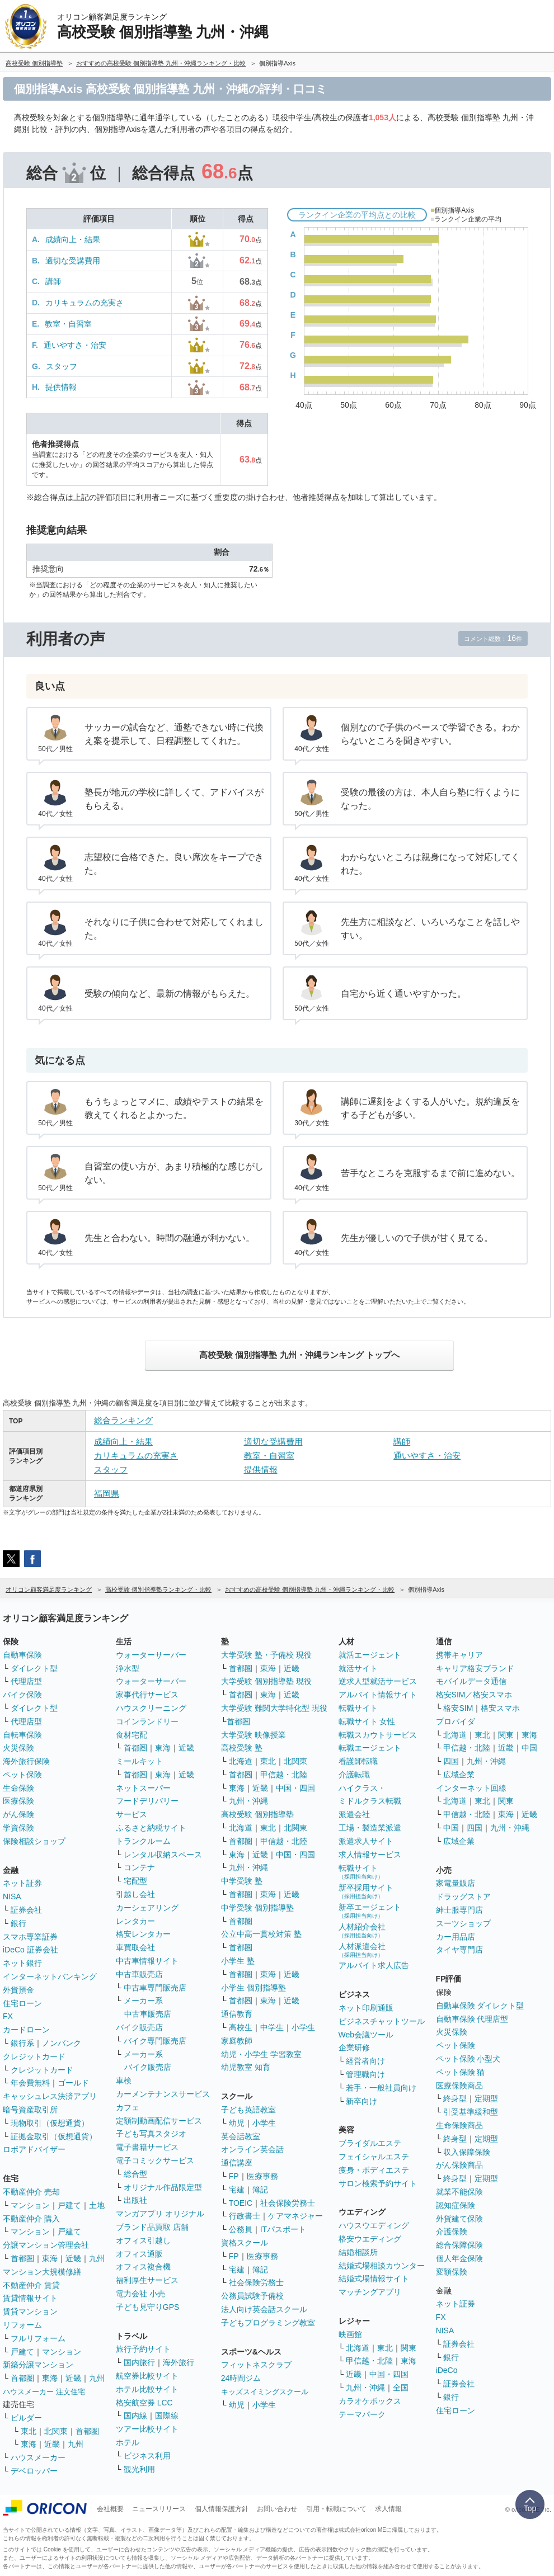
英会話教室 (240, 2136)
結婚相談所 (358, 2252)
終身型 (455, 2098)
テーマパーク (362, 2414)
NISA (12, 1896)
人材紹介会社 (362, 1930)
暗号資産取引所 (30, 2109)
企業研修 (354, 2047)
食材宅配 (131, 1734)
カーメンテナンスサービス (163, 2093)
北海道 (240, 1761)
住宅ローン (22, 2003)
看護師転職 (358, 1761)
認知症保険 (455, 2205)
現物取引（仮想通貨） (50, 2123)
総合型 (135, 2173)
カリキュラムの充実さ (84, 302)
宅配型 (135, 1880)
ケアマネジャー (295, 2215)
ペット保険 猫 (460, 2072)
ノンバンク (61, 2043)
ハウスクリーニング (151, 1708)
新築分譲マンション (38, 2364)
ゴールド (73, 2082)
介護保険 (451, 2231)
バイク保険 (22, 1694)
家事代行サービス (147, 1694)
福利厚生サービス (147, 2280)
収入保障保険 (466, 2152)
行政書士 (244, 2215)
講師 (53, 281)
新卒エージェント (370, 1911)
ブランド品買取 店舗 (152, 2227)
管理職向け (365, 2074)
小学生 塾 (238, 1960)
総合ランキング (123, 1420)
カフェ (127, 2107)
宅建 (237, 2189)
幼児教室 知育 (245, 2067)
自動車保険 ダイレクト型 (480, 2005)
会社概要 (110, 2509)
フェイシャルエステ (374, 2156)
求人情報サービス (370, 1854)
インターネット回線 (471, 1788)
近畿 (73, 2258)
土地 (97, 2205)
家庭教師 (236, 2040)
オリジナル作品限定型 (163, 2187)
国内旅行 (139, 2362)
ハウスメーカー (38, 2457)
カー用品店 (455, 1936)
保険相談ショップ (34, 1841)
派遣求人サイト (366, 1841)
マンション (30, 2205)
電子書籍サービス (147, 2147)
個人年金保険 (459, 2258)
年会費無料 (30, 2082)
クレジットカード (34, 2056)
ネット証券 (22, 1883)
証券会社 (26, 1909)
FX (8, 2016)
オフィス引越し (143, 2240)
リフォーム (22, 2324)
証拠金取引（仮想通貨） (54, 2136)
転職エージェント (370, 1747)
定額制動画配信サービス (159, 2120)
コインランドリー (147, 1721)
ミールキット (139, 1761)
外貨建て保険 (459, 2218)
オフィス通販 (139, 2253)
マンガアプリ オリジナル (160, 2213)
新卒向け (361, 2101)
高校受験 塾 (241, 1747)
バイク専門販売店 (155, 2040)
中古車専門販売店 (155, 1987)
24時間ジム (241, 2378)
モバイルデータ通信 (471, 1681)
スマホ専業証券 (30, 1936)
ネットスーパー (143, 1788)
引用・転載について (336, 2509)
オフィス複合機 (143, 2266)
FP (234, 2176)
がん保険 (18, 1814)
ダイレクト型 (34, 1668)
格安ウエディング (370, 2238)
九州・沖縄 (248, 1800)
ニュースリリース (159, 2509)
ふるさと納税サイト (151, 1827)
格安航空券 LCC (144, 2402)
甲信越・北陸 (283, 1774)
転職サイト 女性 (367, 1721)
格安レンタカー (143, 1933)
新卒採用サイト (366, 1891)
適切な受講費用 (72, 260)
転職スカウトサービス (378, 1734)
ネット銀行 (22, 1963)
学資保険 (18, 1827)
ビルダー (26, 2417)
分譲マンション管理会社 (46, 2244)
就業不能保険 (459, 2191)
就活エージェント (370, 1654)
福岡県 (106, 1493)
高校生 (240, 2027)
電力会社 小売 (140, 2293)
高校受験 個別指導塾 (257, 1814)
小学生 (303, 2027)
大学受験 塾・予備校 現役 (266, 1654)
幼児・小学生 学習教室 (261, 2054)
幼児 (237, 2123)
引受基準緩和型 (470, 2111)
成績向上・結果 (72, 239)
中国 (529, 1747)
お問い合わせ (277, 2509)
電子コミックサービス (155, 2160)
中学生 (272, 2027)
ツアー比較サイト (147, 2428)
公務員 (240, 2229)
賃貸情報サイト (30, 2298)
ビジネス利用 (147, 2455)
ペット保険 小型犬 (468, 2058)
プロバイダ (455, 1721)
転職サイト (358, 1708)
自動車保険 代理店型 (472, 2018)
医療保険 (18, 1800)
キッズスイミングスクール (264, 2392)
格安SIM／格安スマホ (474, 1694)
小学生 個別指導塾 (253, 1987)
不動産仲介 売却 (31, 2191)
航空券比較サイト (147, 2375)
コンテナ (139, 1867)
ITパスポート (283, 2229)
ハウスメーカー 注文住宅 (44, 2392)
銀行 (18, 1923)
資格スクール (244, 2242)
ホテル (127, 2442)
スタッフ (61, 366)
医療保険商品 (459, 2085)
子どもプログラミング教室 (268, 2322)
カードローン (26, 2029)
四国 (451, 1761)
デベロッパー (34, 2470)
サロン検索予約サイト (378, 2183)
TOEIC (241, 2202)
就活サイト (358, 1668)
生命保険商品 (459, 2125)
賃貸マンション (30, 2311)
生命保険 (18, 1788)
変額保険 (451, 2271)
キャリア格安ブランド (475, 1668)
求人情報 (388, 2509)
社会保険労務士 (287, 2202)
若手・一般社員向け (381, 2087)
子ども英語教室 (248, 2109)
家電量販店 (455, 1883)
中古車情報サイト (147, 1960)
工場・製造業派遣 (370, 1827)
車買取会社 (135, 1947)
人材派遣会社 (362, 1950)
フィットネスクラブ (256, 2364)
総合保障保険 (459, 2244)
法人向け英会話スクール (264, 2309)
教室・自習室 (68, 323)
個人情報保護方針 (221, 2509)
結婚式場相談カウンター (382, 2265)
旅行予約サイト (143, 2348)
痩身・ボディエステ (374, 2169)
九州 (97, 2258)
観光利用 (139, 2469)
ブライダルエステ (370, 2143)
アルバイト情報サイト (378, 1694)
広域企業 (459, 1774)
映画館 (350, 2334)
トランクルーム (143, 1841)
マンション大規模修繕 (42, 2271)
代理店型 (26, 1681)
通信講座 (236, 2162)
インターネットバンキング (50, 1976)
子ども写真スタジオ (151, 2133)
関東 (408, 2347)
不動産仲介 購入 (31, 2218)
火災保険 (18, 1747)
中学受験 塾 (241, 1880)
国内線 (135, 2415)
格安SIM (458, 1708)
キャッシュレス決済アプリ (50, 2096)
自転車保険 (22, 1734)
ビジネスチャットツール (382, 2021)
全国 (401, 2387)
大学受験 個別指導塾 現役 (266, 1681)
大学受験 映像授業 (253, 1734)
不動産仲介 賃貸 (31, 2285)
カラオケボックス (370, 2400)
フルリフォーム (38, 2338)
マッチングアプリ (370, 2291)
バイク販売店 (139, 2027)
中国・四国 (295, 1788)
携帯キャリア (459, 1654)
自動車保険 (22, 1654)
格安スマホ (500, 1708)
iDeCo (447, 2370)
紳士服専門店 (459, 1909)
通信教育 (236, 2013)
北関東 (56, 2431)
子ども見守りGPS (148, 2307)
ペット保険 (22, 1774)
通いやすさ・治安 (75, 345)
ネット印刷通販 (366, 2007)
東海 (50, 2258)
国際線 (167, 2415)
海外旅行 (178, 2362)
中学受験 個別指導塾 (257, 1907)
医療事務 (262, 2176)
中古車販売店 (139, 1974)
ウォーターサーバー (151, 1654)
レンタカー (135, 1921)
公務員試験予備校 (252, 2295)
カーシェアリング (147, 1907)
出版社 (135, 2200)
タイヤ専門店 (459, 1949)
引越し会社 (135, 1894)
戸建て (69, 2205)
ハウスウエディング (374, 2225)
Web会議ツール (366, 2034)
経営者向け (365, 2060)
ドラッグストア (463, 1896)
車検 (124, 2080)
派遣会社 (354, 1814)
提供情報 (61, 387)
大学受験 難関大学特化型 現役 (274, 1708)
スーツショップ (463, 1923)
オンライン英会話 (252, 2149)
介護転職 (354, 1774)
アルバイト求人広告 (374, 1965)
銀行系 (22, 2043)
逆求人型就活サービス (378, 1681)
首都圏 (22, 2258)
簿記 (260, 2189)
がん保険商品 (459, 2164)
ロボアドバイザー (34, 2149)
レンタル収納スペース (163, 1854)
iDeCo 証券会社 (30, 1949)
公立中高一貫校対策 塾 (261, 1933)
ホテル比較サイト (147, 2389)
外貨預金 (18, 1989)
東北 (28, 2431)
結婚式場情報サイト (374, 2278)
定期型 (486, 2098)
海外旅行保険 (26, 1761)
